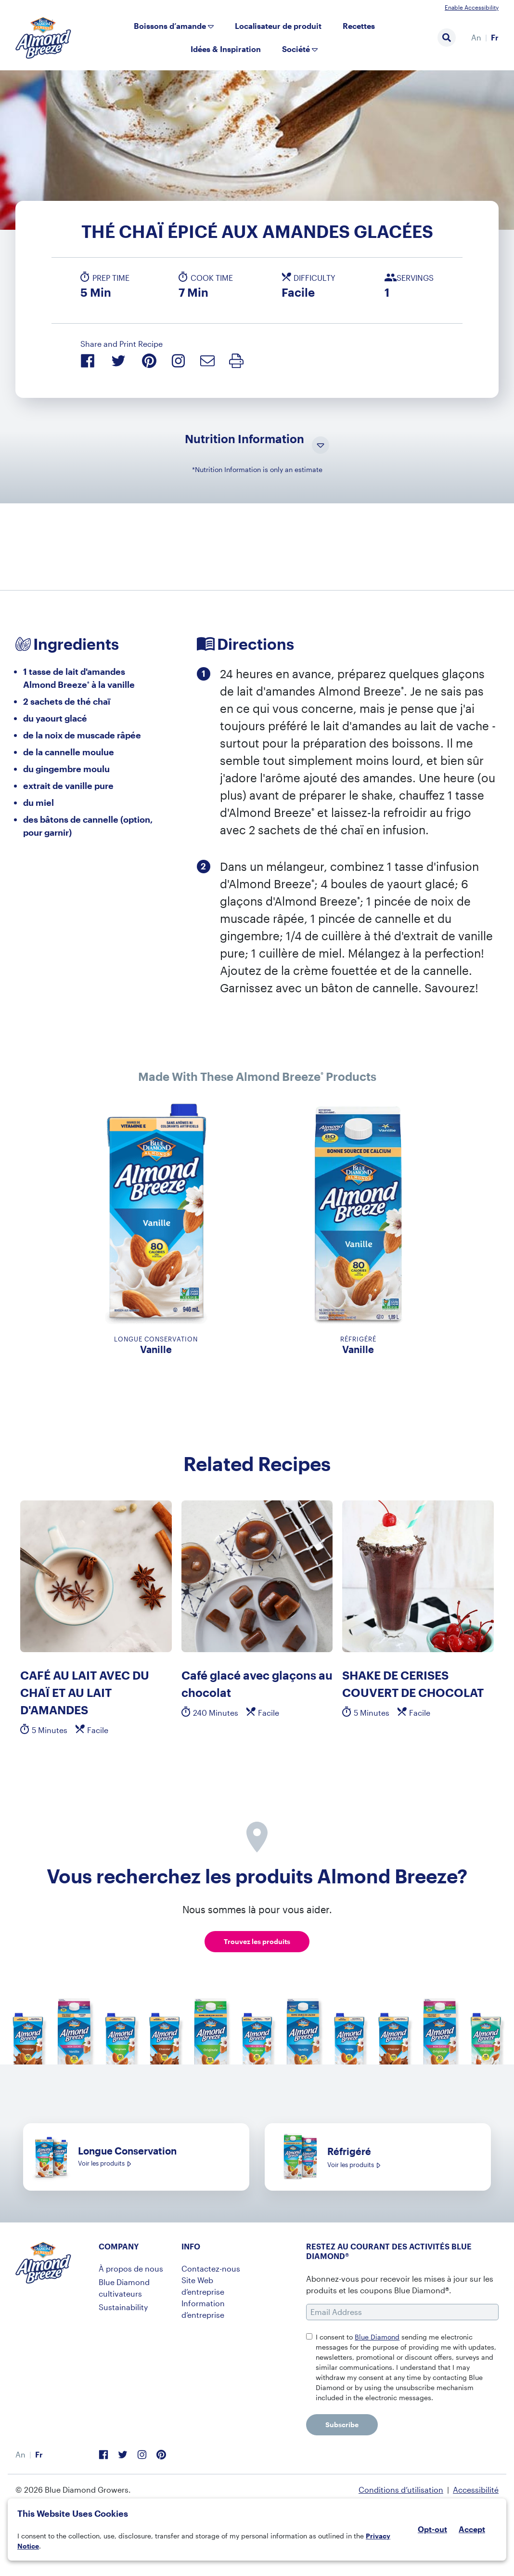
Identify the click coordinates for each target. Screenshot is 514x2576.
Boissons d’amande (170, 25)
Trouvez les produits (257, 1941)
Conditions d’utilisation (401, 2489)
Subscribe (342, 2424)
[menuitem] (476, 37)
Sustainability (123, 2307)
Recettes (359, 25)
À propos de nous (131, 2268)
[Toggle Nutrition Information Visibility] (320, 445)
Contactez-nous (210, 2268)
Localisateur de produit (278, 25)
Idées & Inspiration (226, 48)
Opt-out (432, 2529)
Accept (472, 2529)
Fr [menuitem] (495, 37)
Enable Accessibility (472, 7)
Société (296, 48)
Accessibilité (476, 2489)
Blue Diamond (377, 2337)
